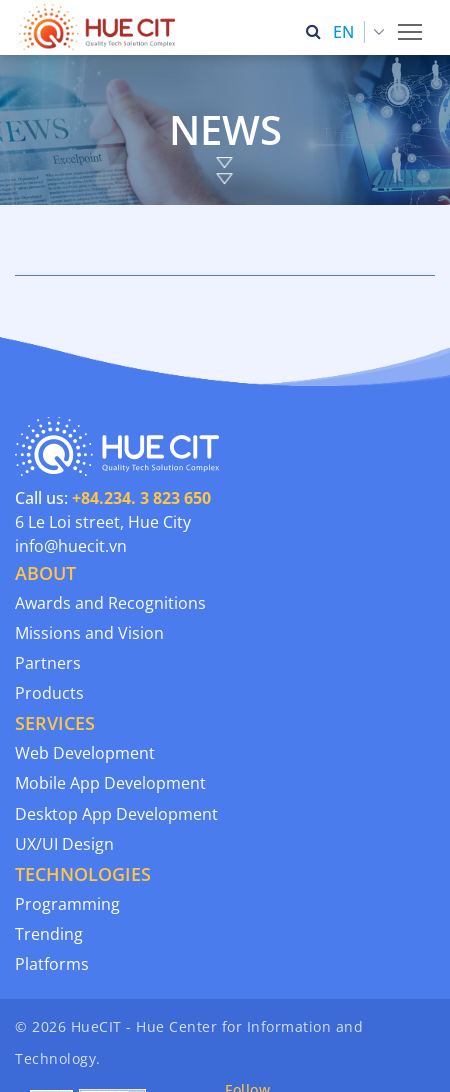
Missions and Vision (89, 633)
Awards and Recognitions (110, 603)
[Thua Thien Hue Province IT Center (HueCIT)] (101, 27)
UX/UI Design (64, 844)
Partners (48, 663)
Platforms (52, 964)
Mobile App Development (110, 783)
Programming (67, 904)
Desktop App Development (116, 814)
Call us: (113, 498)
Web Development (85, 753)
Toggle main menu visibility (411, 26)
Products (49, 693)
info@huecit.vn (71, 546)
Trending (49, 934)
